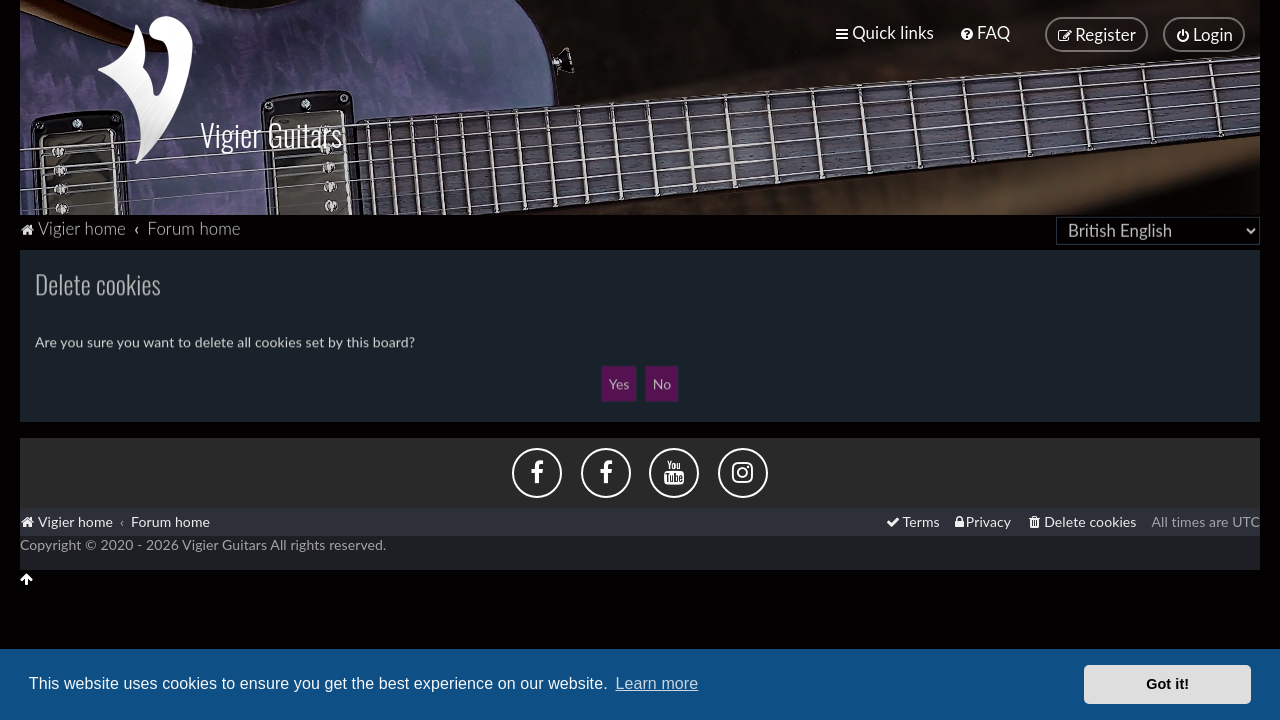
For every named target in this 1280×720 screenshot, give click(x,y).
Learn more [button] (656, 683)
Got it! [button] (1167, 684)
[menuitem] (984, 32)
